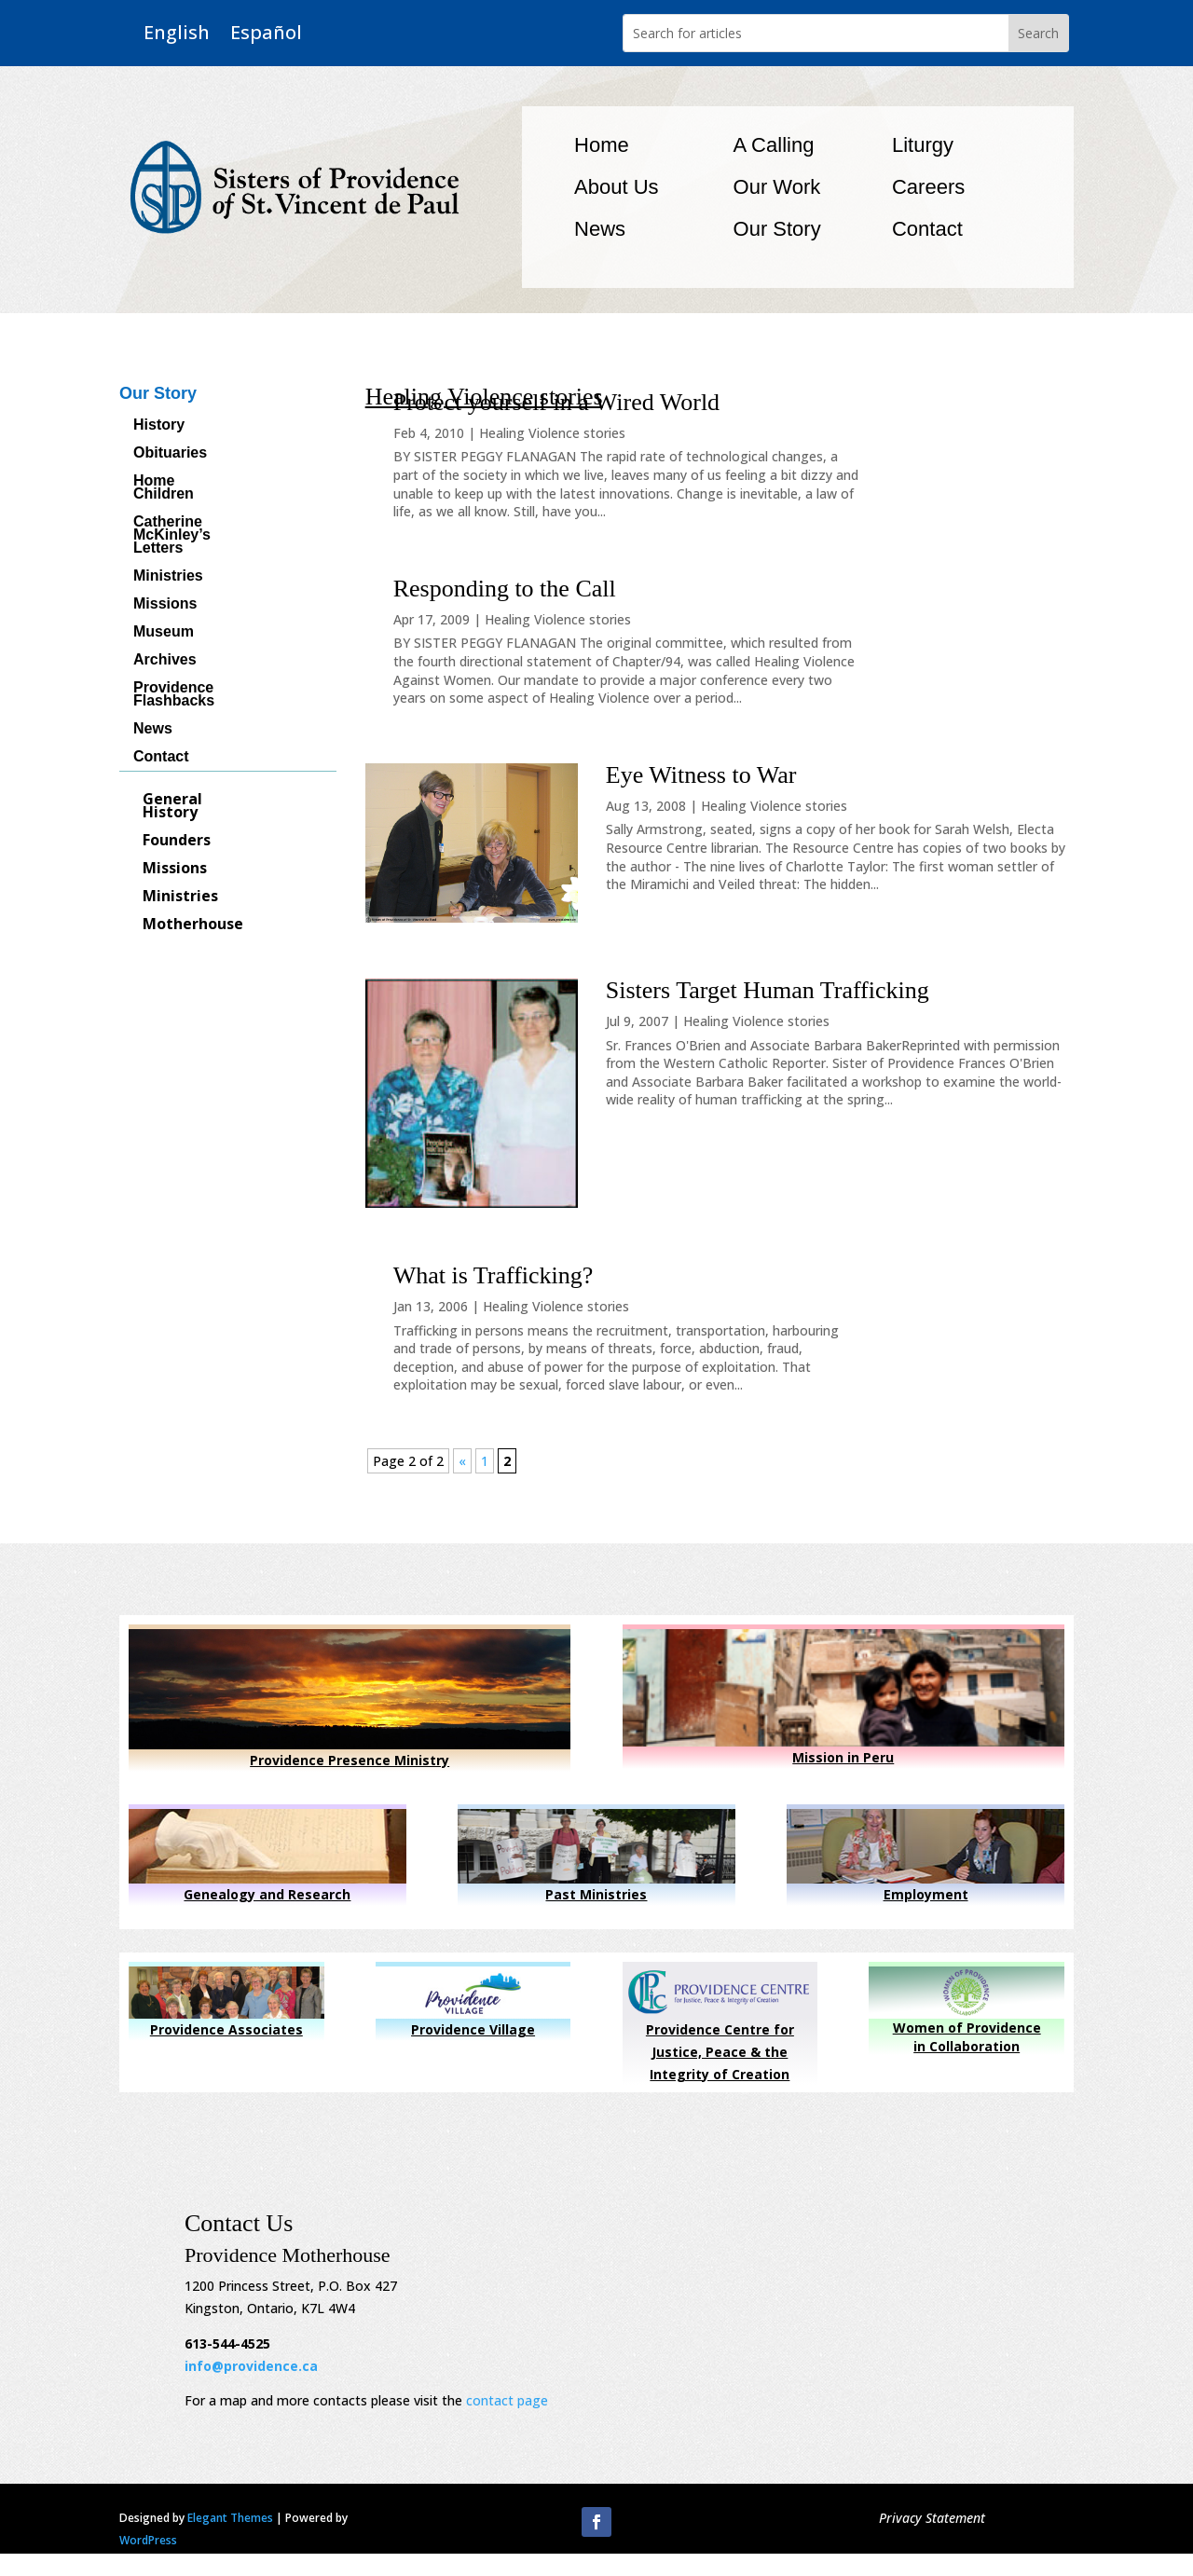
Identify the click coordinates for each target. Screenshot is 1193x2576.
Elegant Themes (230, 2518)
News (599, 228)
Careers (928, 187)
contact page (507, 2400)
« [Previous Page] (462, 1461)
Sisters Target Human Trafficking (767, 990)
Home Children (163, 487)
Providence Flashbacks (173, 694)
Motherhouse (193, 925)
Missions (165, 604)
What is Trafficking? (493, 1275)
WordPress (148, 2540)
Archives (165, 660)
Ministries (168, 576)
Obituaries (170, 453)
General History (172, 807)
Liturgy (922, 145)
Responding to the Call (504, 588)
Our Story (777, 228)
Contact (927, 228)
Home (601, 145)
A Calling (774, 145)
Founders (177, 841)
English (177, 33)
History (159, 425)
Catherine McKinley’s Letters (172, 535)
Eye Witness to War (701, 774)
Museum (163, 632)
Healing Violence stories (552, 433)
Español (266, 33)
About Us (616, 187)
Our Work (777, 187)
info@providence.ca (251, 2366)
